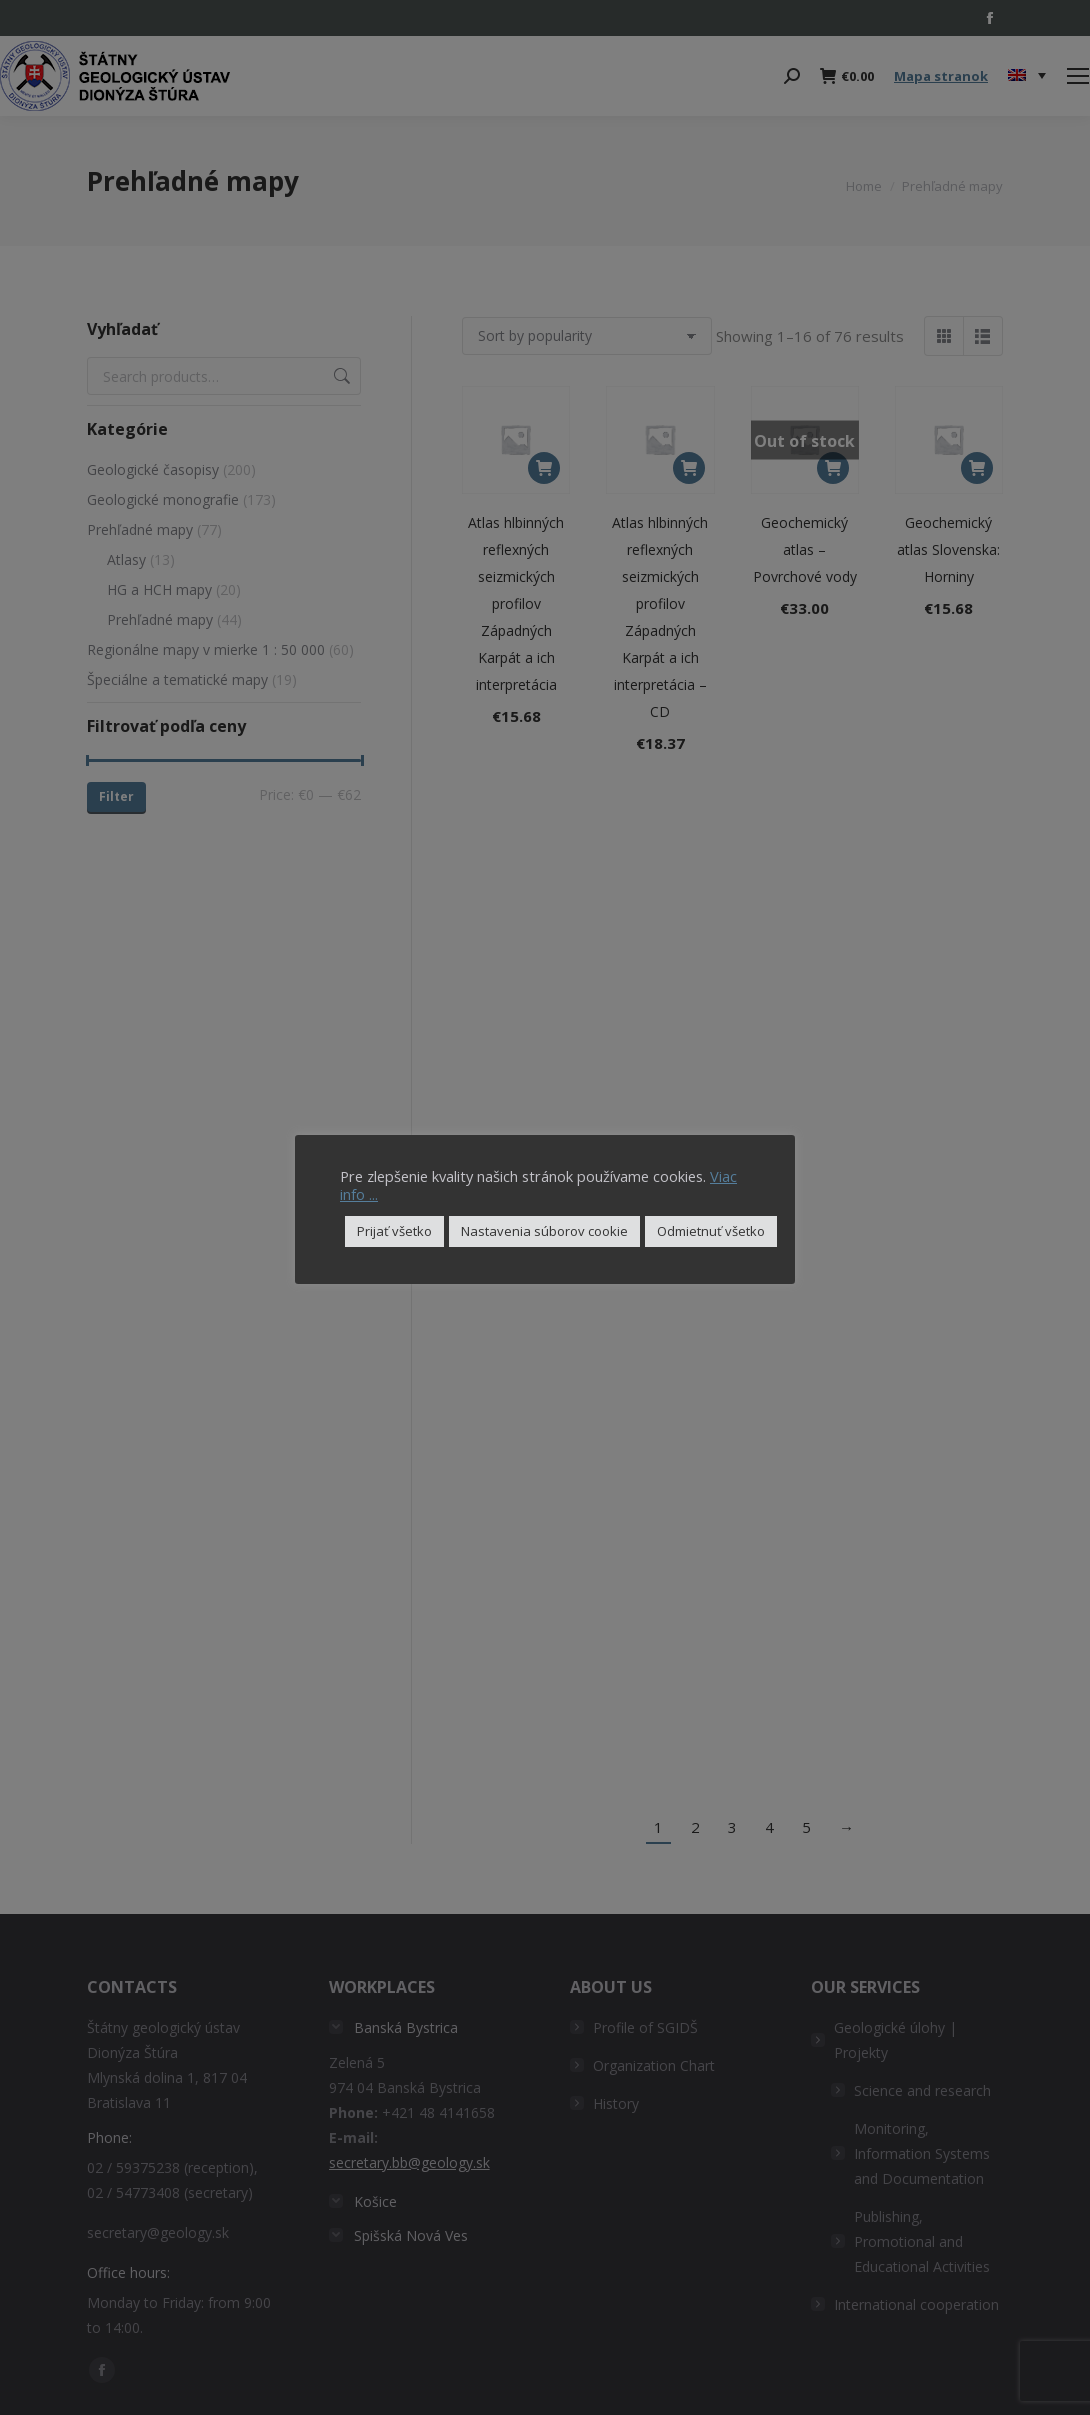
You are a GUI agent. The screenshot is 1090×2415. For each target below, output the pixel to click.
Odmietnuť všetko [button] (711, 1231)
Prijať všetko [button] (394, 1231)
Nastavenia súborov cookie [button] (544, 1231)
